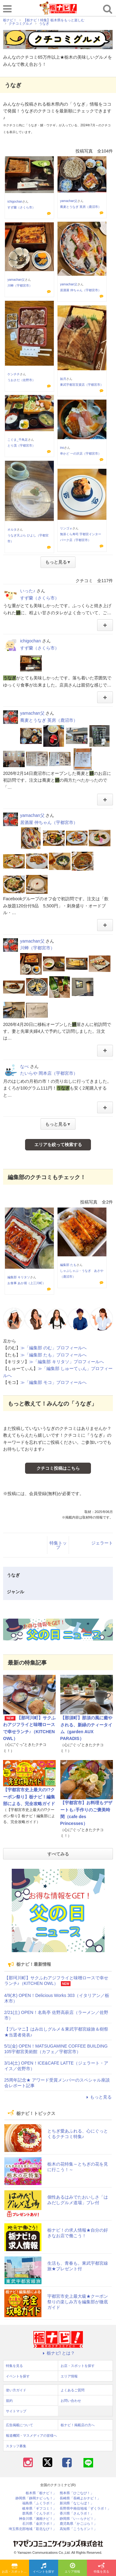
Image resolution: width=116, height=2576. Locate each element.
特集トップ (58, 1545)
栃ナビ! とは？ (58, 2353)
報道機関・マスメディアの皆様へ (31, 2435)
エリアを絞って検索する (58, 1144)
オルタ (12, 529)
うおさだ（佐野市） (21, 380)
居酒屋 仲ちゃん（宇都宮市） (80, 290)
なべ (24, 1066)
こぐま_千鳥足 (17, 439)
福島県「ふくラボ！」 (39, 2503)
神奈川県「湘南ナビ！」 (37, 2518)
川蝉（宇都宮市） (19, 285)
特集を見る (101, 2568)
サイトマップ (16, 2411)
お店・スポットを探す (15, 2568)
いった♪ (27, 590)
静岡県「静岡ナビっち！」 (35, 2498)
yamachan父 (68, 201)
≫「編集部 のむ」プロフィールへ (53, 1347)
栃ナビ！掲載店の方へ (78, 2425)
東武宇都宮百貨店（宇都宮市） (81, 384)
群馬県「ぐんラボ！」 (39, 2513)
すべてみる (58, 1853)
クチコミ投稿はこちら (58, 1468)
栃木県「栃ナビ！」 (41, 2493)
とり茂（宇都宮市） (21, 445)
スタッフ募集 (16, 2446)
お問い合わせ (71, 2400)
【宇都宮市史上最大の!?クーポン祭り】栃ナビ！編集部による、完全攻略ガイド (29, 1796)
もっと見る (98, 2097)
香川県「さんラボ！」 (77, 2513)
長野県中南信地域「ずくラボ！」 (85, 2508)
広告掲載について (19, 2425)
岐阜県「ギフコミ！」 (39, 2508)
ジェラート (102, 1542)
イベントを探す (43, 2568)
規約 (9, 2400)
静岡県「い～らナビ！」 (78, 2518)
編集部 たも (68, 1265)
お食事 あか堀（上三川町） (26, 1283)
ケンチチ (13, 374)
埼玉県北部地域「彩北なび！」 (32, 2529)
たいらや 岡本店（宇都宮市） (49, 1073)
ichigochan (14, 201)
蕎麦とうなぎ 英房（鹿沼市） (80, 206)
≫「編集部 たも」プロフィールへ (53, 1354)
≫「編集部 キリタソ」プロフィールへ (66, 1361)
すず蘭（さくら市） (21, 207)
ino (62, 447)
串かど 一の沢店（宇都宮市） (80, 453)
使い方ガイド (16, 2390)
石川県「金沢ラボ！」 (39, 2523)
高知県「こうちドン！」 (78, 2529)
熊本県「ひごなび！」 (77, 2493)
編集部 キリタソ (18, 1277)
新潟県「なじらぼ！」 (77, 2503)
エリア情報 (72, 2568)
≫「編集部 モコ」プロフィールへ (53, 1382)
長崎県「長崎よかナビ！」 (80, 2498)
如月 (63, 378)
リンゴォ (66, 528)
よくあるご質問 (72, 2390)
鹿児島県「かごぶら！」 (78, 2523)
